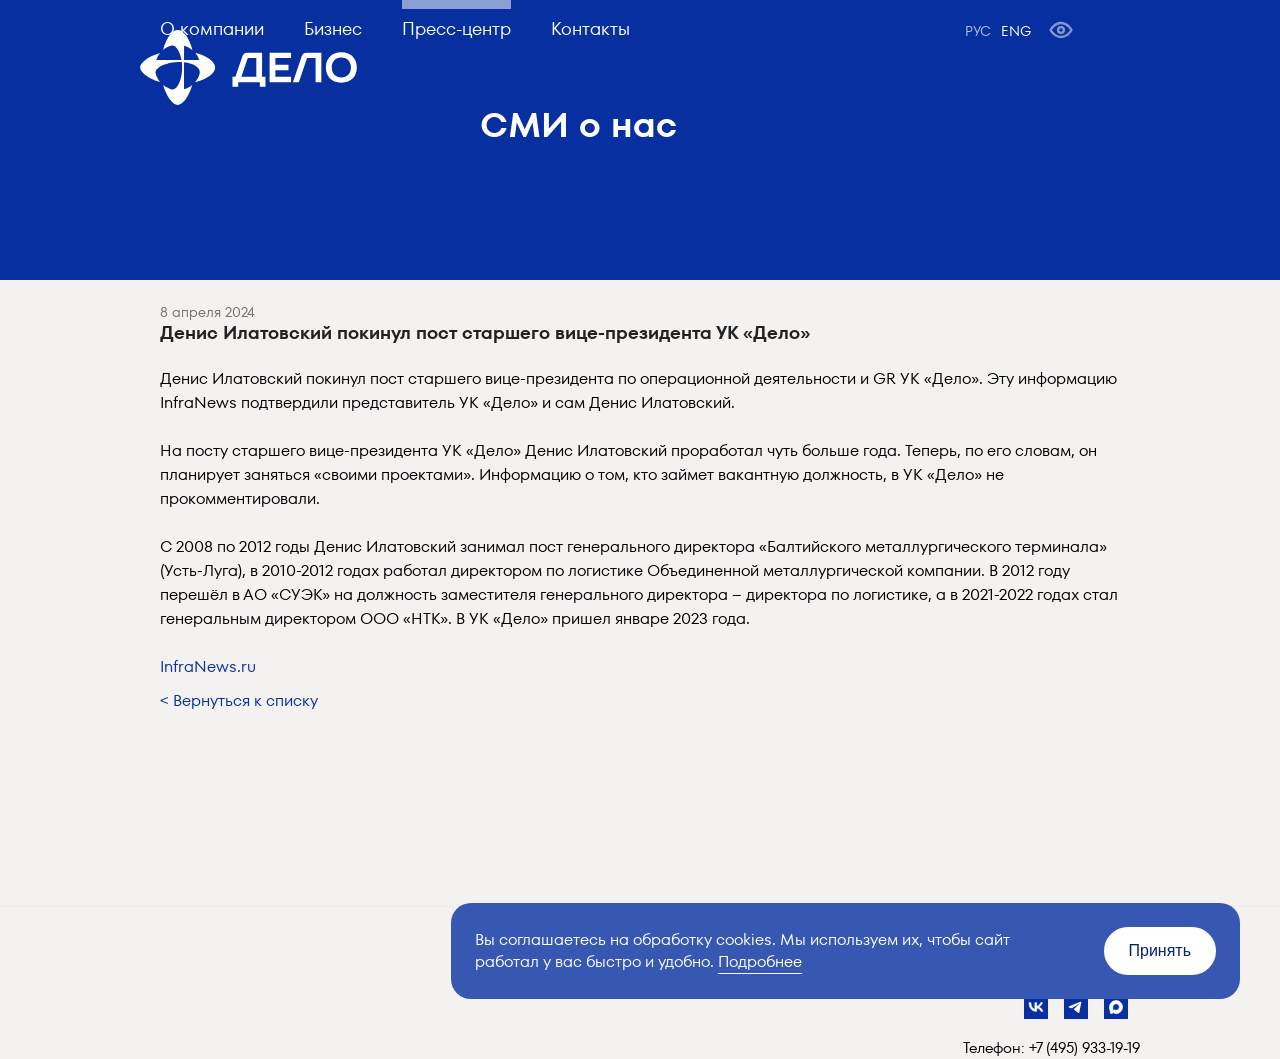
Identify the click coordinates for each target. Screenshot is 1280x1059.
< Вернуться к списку (239, 700)
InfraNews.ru (208, 666)
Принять (1160, 950)
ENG (1016, 31)
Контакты (590, 28)
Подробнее (760, 961)
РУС (978, 31)
